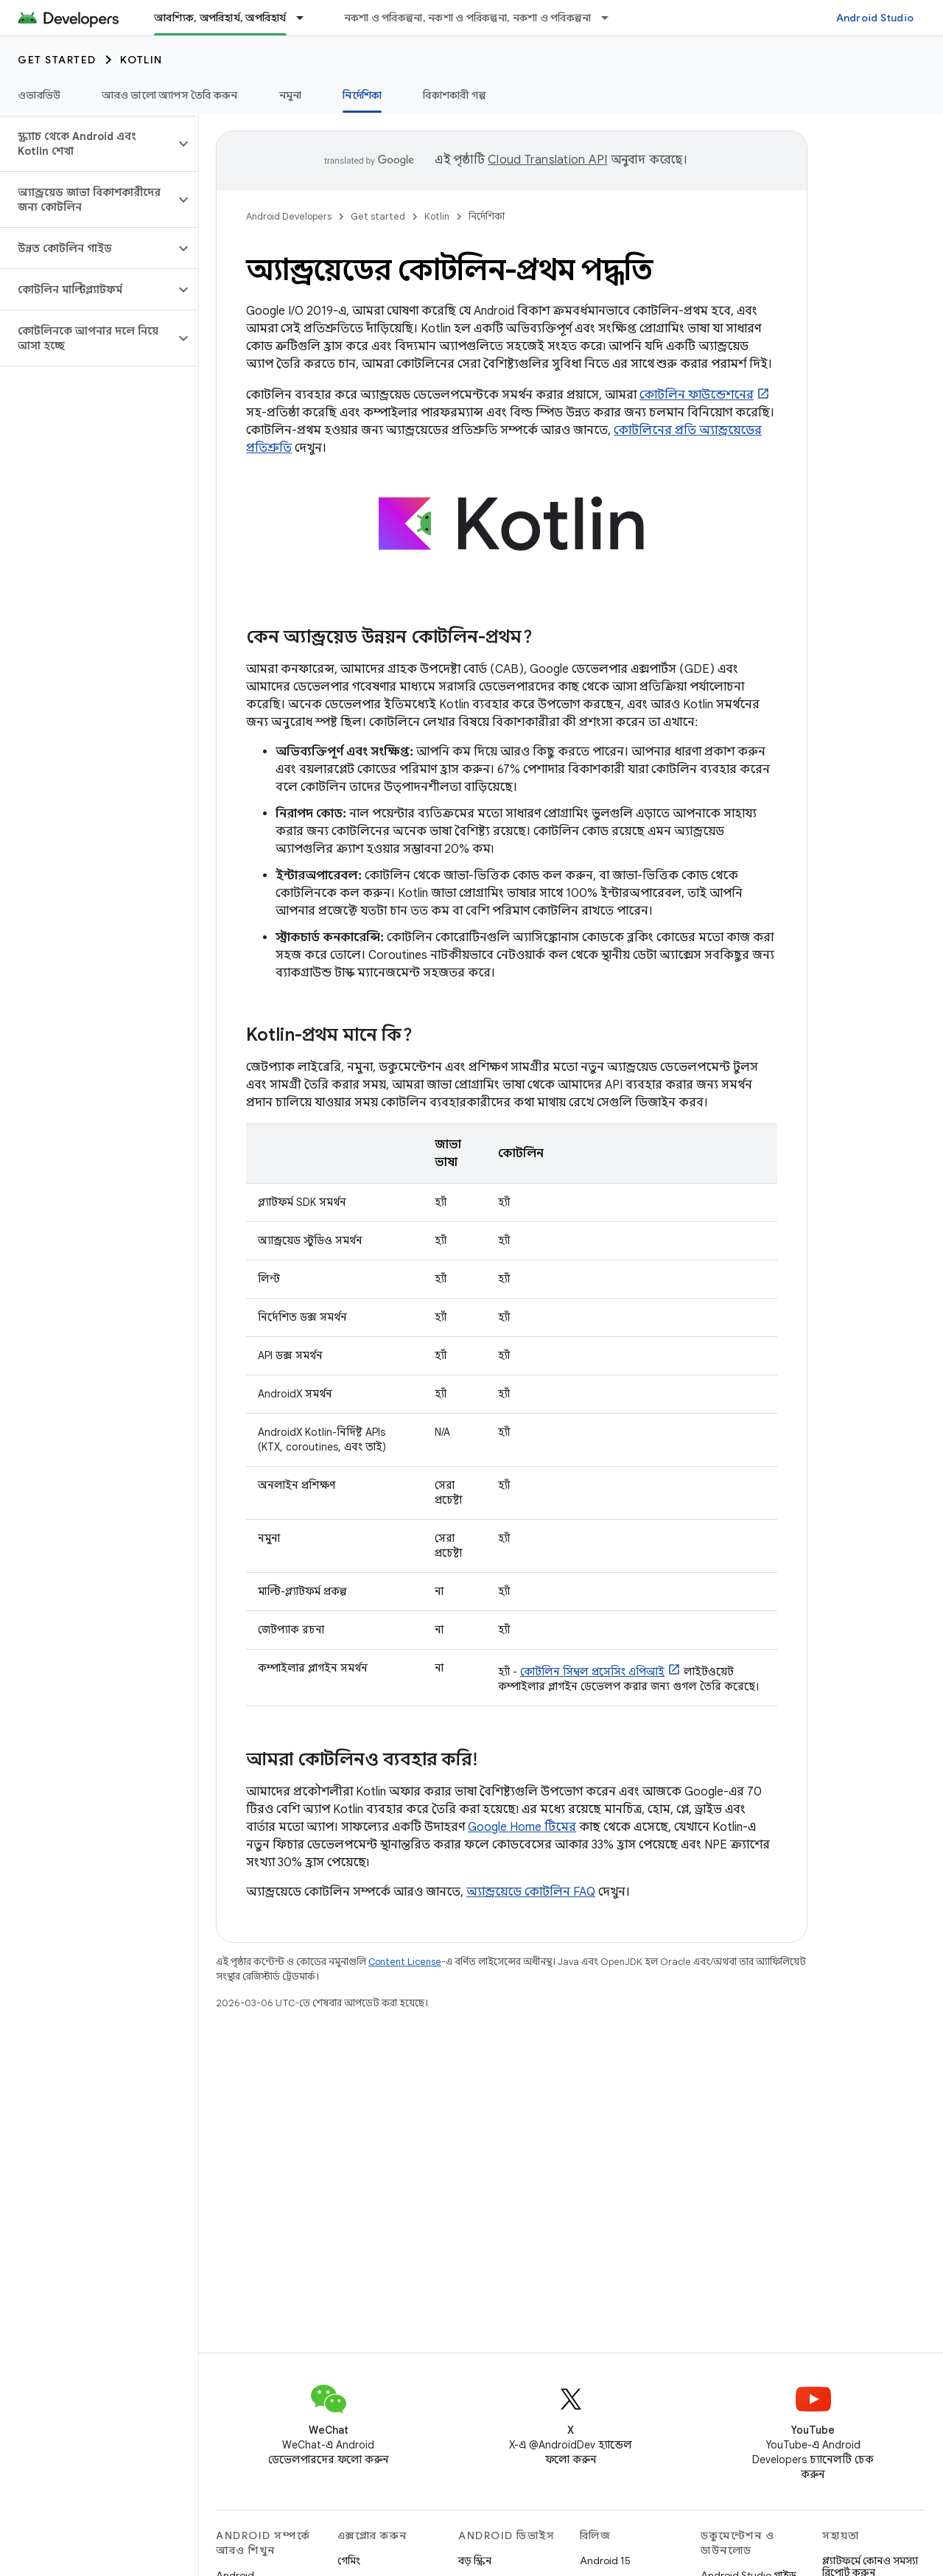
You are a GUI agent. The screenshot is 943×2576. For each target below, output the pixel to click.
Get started (57, 59)
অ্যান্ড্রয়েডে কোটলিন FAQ (530, 1892)
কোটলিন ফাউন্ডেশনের (696, 395)
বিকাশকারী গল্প (454, 95)
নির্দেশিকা (487, 216)
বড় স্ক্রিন (474, 2560)
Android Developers (289, 216)
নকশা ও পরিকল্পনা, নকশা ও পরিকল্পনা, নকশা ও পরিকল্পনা (468, 17)
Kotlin (141, 59)
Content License (404, 1961)
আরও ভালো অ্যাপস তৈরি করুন (169, 95)
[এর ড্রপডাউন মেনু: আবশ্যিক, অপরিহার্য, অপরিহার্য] (306, 17)
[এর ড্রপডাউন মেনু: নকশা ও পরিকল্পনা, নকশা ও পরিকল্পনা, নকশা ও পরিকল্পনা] (611, 17)
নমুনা (290, 95)
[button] (87, 144)
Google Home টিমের (522, 1827)
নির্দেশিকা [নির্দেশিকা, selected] (362, 95)
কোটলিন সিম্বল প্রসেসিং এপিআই (592, 1671)
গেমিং (348, 2560)
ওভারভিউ (39, 95)
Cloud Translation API (547, 160)
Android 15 (605, 2560)
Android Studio (875, 17)
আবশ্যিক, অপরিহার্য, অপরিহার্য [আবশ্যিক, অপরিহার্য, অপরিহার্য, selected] (220, 17)
